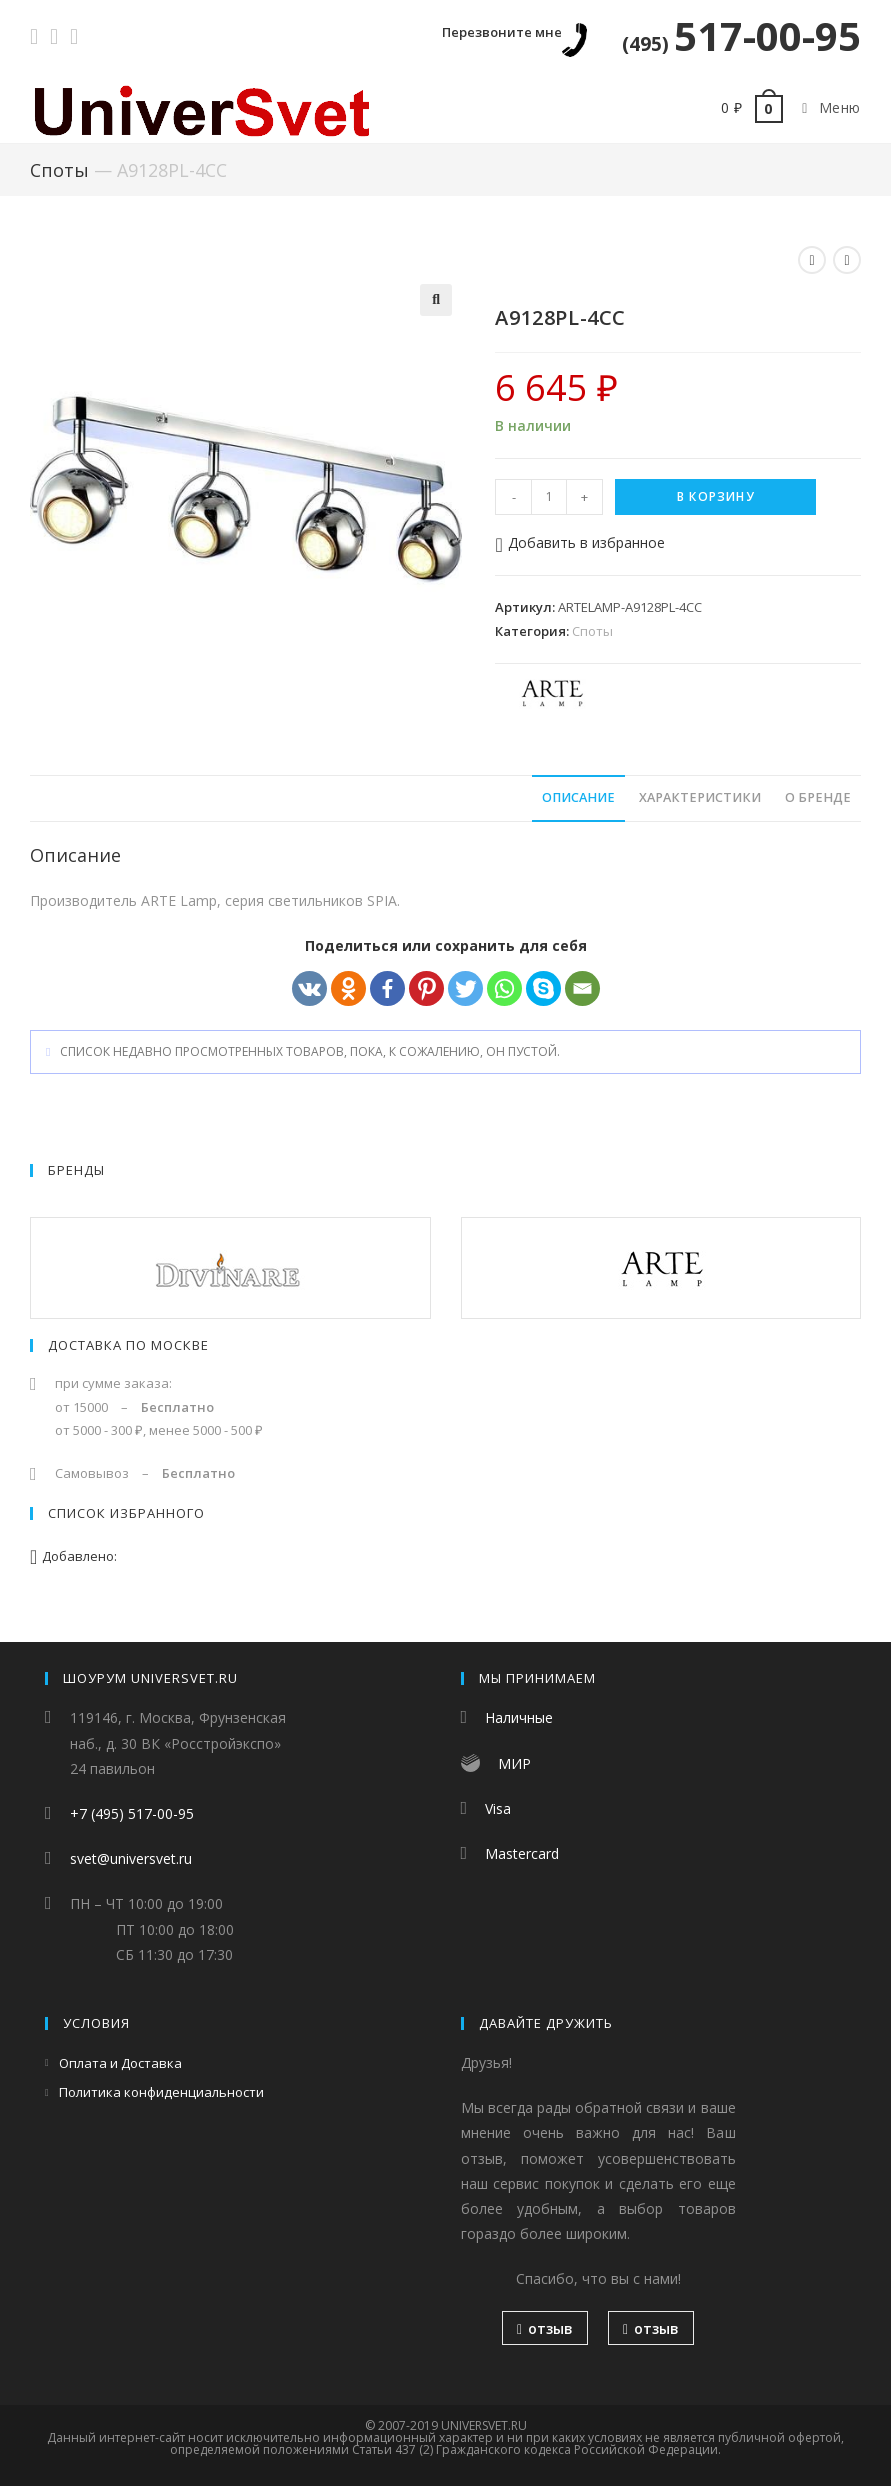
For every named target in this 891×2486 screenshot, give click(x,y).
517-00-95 (741, 35)
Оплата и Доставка (120, 2063)
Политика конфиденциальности (161, 2092)
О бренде (818, 797)
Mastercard (522, 1853)
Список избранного (126, 1513)
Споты (59, 170)
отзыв (545, 2328)
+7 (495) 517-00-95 (132, 1813)
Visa (498, 1808)
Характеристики (700, 797)
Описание (578, 797)
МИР (514, 1763)
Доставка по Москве (128, 1345)
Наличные (519, 1717)
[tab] (578, 798)
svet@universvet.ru (131, 1858)
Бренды (76, 1170)
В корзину (716, 496)
